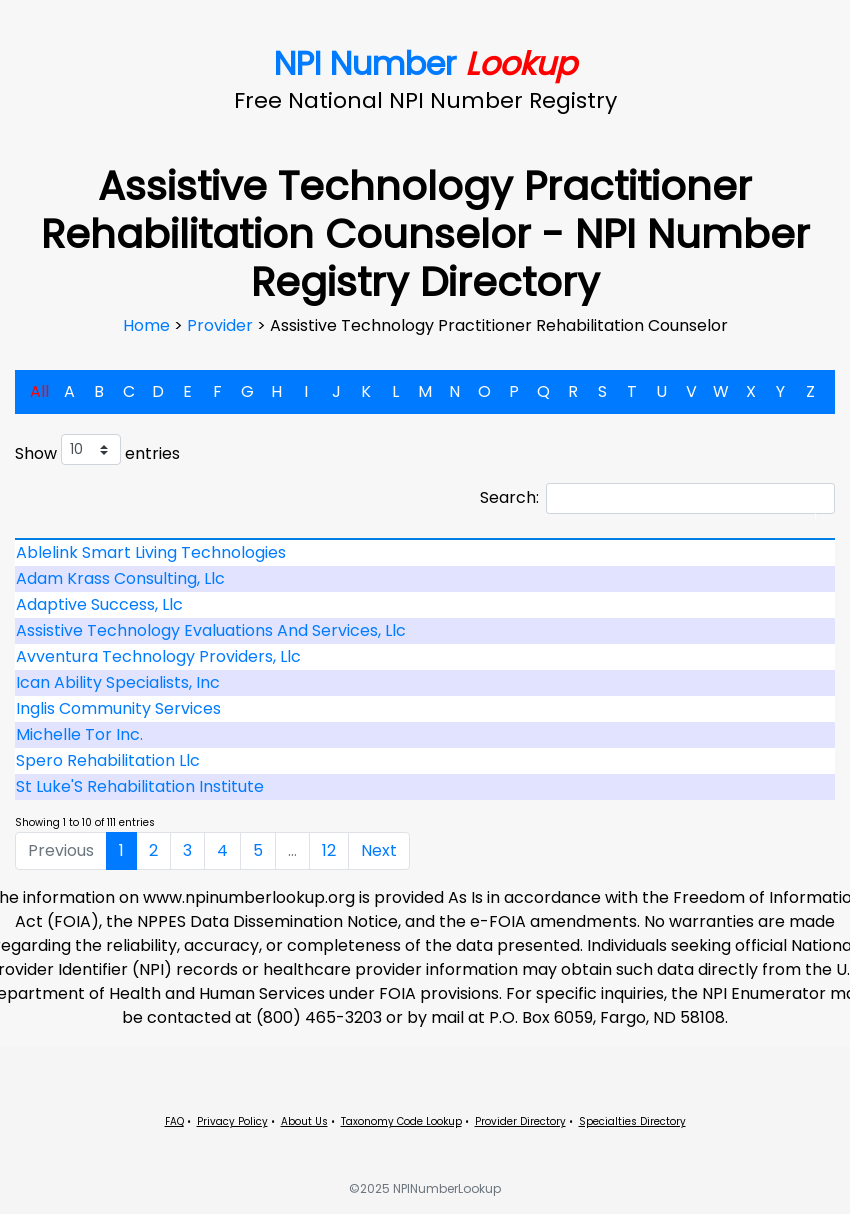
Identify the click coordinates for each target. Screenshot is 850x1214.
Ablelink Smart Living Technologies (151, 552)
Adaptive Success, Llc (99, 604)
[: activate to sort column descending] (425, 539)
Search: (657, 498)
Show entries (97, 449)
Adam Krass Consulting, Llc (120, 578)
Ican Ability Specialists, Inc (118, 682)
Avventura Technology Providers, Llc (158, 656)
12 (329, 850)
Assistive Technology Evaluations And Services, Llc (211, 630)
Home (148, 325)
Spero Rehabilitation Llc (108, 760)
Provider (222, 325)
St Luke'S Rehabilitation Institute (140, 786)
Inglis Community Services (118, 708)
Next (379, 850)
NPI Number (425, 63)
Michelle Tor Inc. (79, 734)
